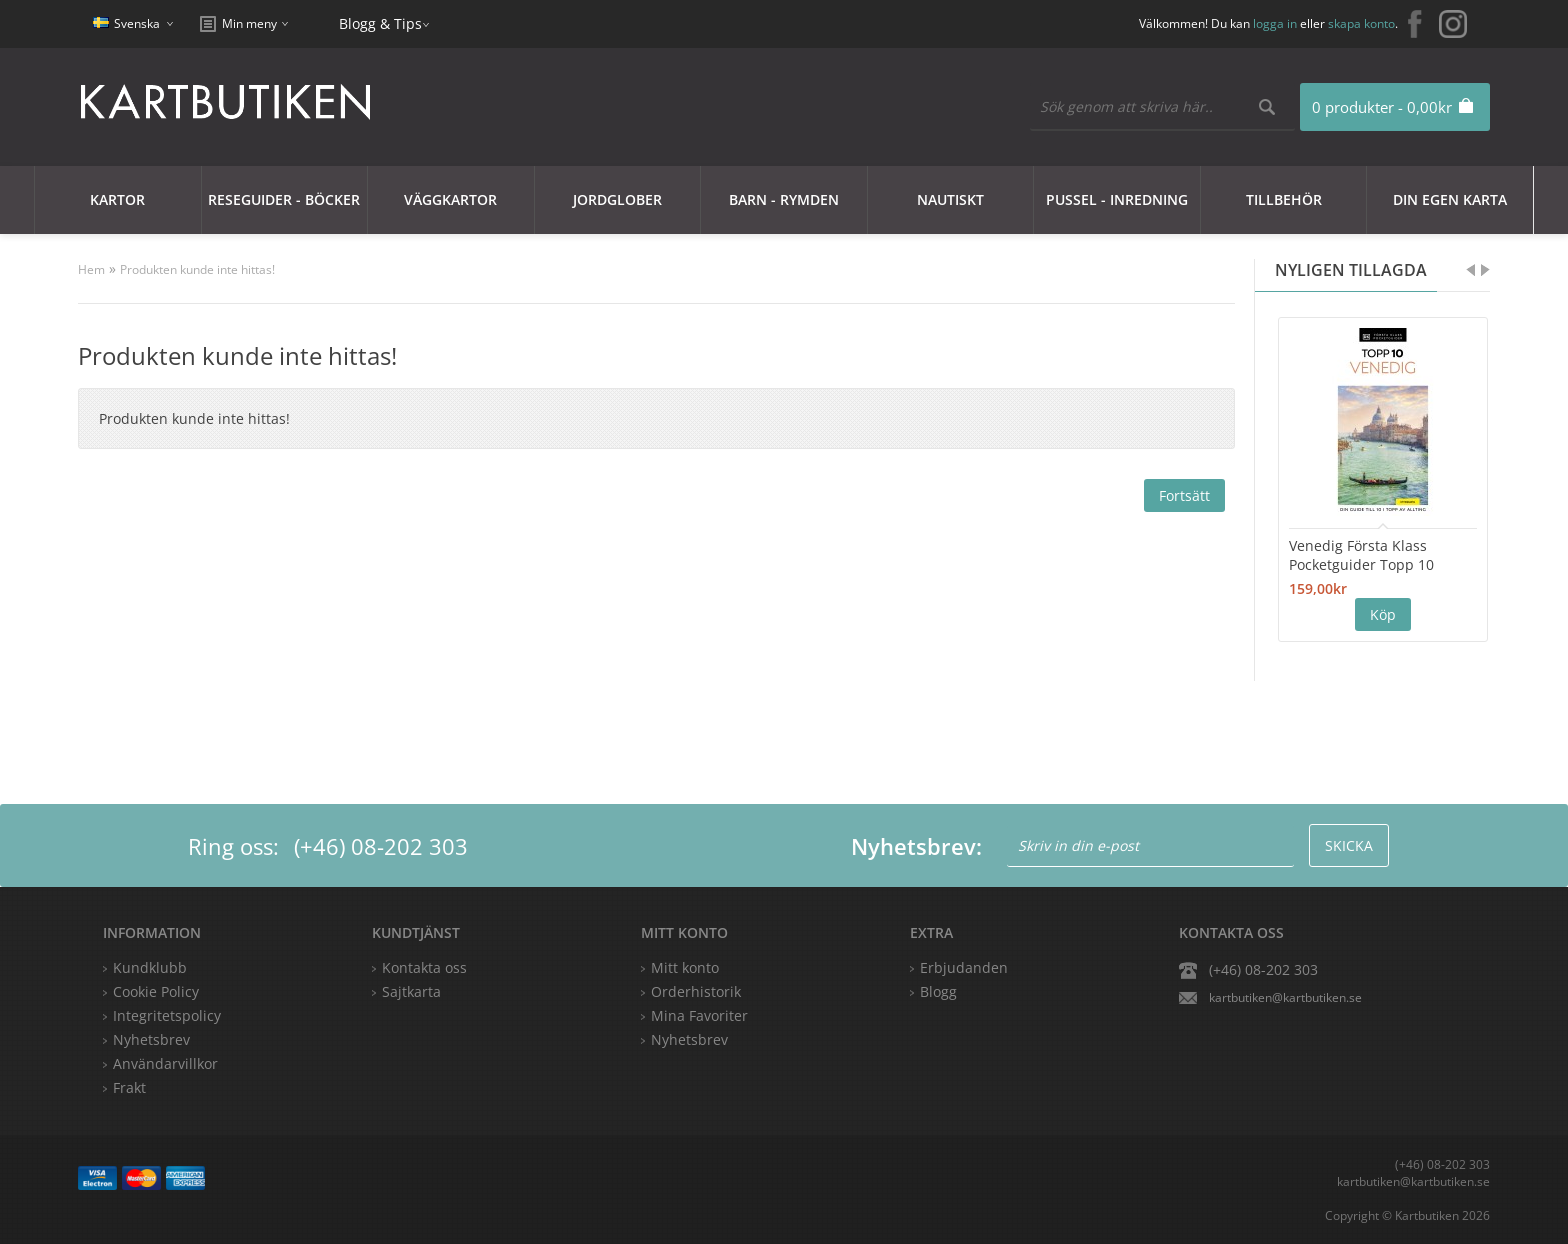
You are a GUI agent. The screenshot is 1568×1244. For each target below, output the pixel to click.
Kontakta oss (424, 967)
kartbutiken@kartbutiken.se (1285, 997)
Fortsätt (1184, 495)
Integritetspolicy (167, 1015)
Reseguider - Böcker (284, 199)
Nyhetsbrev (689, 1039)
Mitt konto (685, 967)
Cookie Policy (156, 991)
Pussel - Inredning (1117, 199)
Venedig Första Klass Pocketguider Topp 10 (1361, 555)
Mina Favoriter (699, 1015)
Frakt (129, 1087)
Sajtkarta (411, 991)
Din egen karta (1450, 199)
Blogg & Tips (380, 23)
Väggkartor (450, 199)
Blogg (938, 991)
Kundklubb (150, 967)
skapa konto (1361, 23)
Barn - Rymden (784, 199)
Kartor (117, 199)
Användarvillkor (165, 1063)
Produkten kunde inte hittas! (197, 269)
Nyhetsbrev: (916, 846)
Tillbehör (1284, 199)
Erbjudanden (964, 967)
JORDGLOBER (617, 199)
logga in (1275, 23)
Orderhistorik (696, 991)
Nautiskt (950, 199)
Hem (91, 269)
